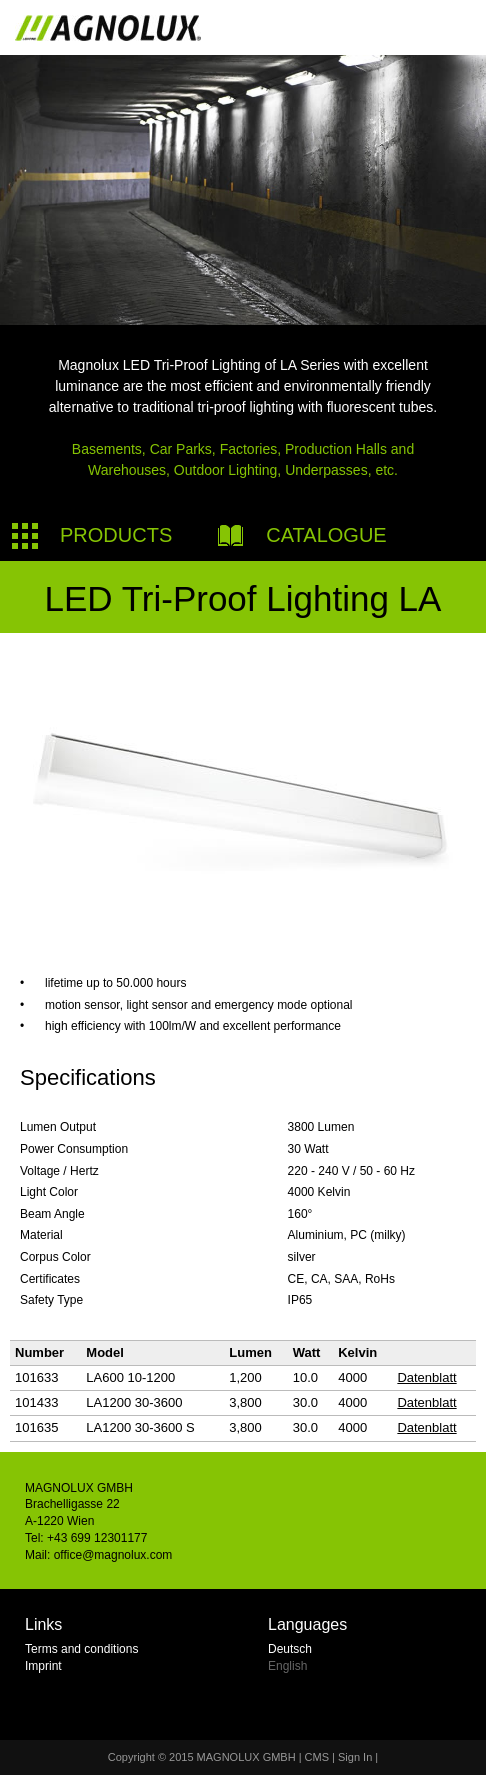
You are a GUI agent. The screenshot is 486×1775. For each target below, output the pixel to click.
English (287, 1666)
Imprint (43, 1666)
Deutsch (290, 1649)
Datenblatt (426, 1377)
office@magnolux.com (113, 1555)
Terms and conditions (81, 1649)
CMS (317, 1757)
